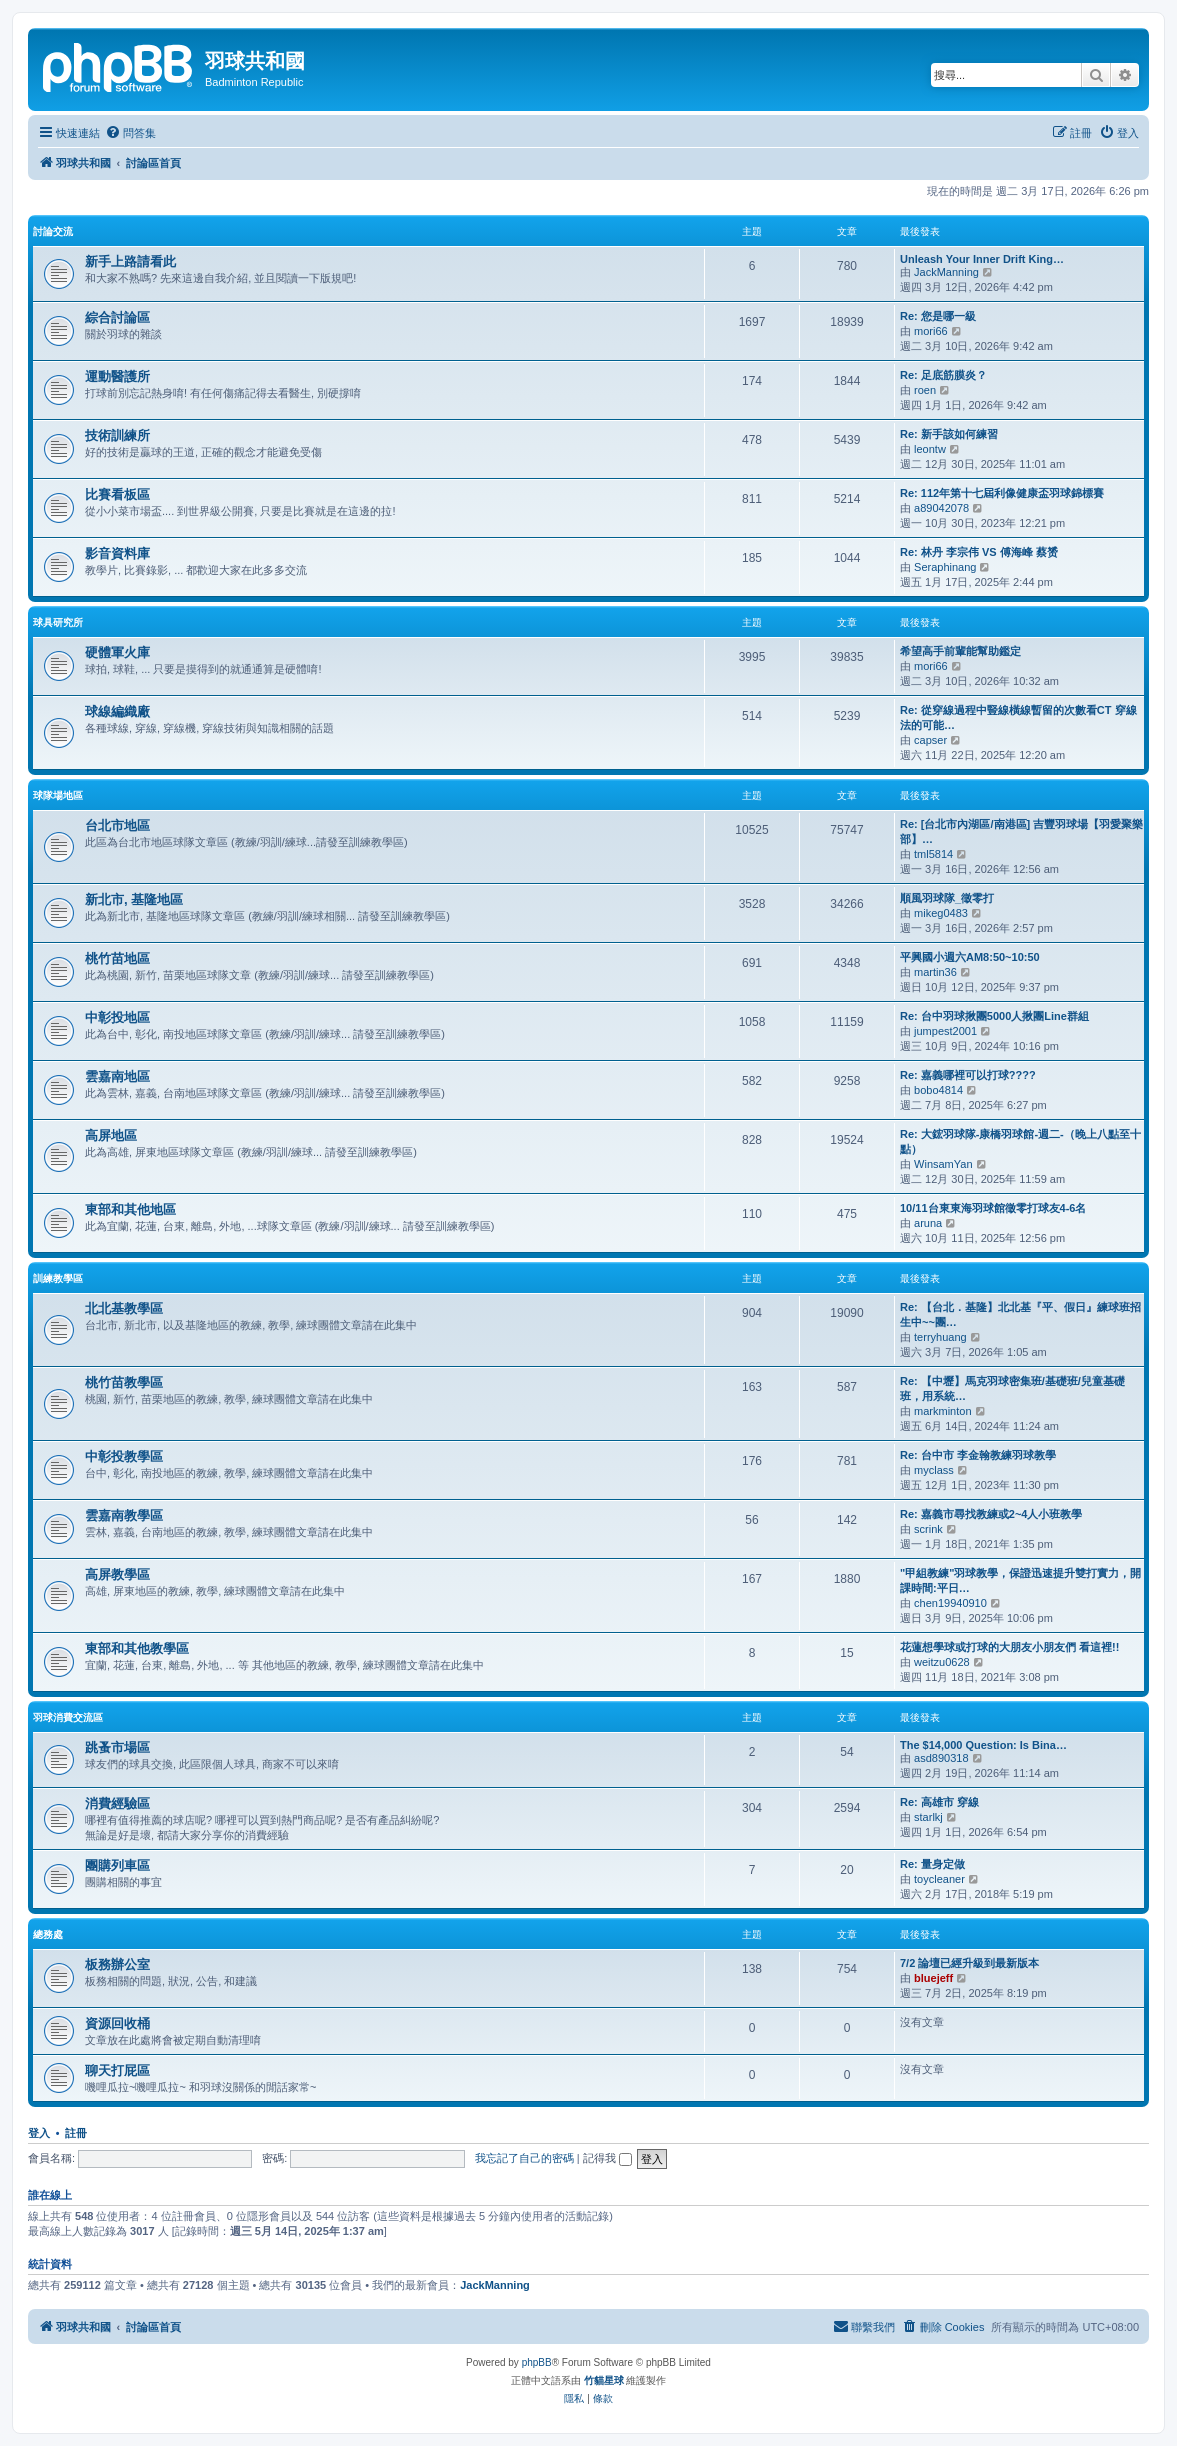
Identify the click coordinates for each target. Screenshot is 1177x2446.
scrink (928, 1529)
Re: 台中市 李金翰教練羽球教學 (978, 1455)
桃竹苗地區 (117, 958)
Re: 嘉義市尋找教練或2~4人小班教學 (991, 1514)
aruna (928, 1223)
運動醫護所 (117, 376)
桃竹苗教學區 (124, 1382)
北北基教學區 (124, 1308)
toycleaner (939, 1879)
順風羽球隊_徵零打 (947, 898)
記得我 (607, 2158)
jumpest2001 (945, 1031)
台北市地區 (117, 825)
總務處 (48, 1934)
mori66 (931, 331)
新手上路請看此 (130, 261)
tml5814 (933, 854)
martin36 (935, 972)
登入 (39, 2133)
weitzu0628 (942, 1662)
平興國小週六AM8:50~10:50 (970, 957)
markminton (942, 1411)
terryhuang (940, 1337)
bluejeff (933, 1978)
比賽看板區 (117, 494)
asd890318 (941, 1758)
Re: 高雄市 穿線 (939, 1802)
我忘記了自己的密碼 (524, 2158)
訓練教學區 (58, 1278)
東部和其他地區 (130, 1209)
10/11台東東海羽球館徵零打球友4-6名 (993, 1208)
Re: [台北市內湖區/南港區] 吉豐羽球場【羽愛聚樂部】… (1021, 831)
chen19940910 (950, 1603)
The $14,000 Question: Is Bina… (983, 1745)
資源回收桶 (117, 2023)
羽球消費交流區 (68, 1717)
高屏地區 (111, 1135)
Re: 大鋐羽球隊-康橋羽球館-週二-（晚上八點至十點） (1020, 1141)
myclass (934, 1470)
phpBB (537, 2362)
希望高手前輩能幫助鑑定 (960, 651)
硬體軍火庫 (117, 652)
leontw (930, 449)
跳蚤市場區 (117, 1747)
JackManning (946, 272)
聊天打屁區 (117, 2070)
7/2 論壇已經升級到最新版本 (969, 1963)
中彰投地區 (117, 1017)
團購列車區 (117, 1865)
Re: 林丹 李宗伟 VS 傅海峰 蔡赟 (979, 552)
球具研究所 (58, 622)
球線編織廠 (117, 711)
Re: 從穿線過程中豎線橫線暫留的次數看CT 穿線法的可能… (1018, 717)
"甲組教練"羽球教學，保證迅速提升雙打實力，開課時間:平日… (1020, 1580)
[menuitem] (130, 133)
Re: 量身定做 (932, 1864)
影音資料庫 (117, 553)
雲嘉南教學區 (124, 1515)
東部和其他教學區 (137, 1648)
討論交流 (53, 231)
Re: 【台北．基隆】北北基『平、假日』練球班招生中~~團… (1020, 1314)
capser (930, 740)
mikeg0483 (941, 913)
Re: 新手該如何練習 (949, 434)
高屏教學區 (117, 1574)
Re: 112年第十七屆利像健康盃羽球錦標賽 (1002, 493)
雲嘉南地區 (117, 1076)
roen (925, 390)
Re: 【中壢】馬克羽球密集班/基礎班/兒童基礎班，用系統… (1012, 1388)
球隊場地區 (58, 795)
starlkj (928, 1817)
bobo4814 (938, 1090)
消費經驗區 (117, 1803)
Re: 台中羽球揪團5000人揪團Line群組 (994, 1016)
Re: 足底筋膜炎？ (943, 375)
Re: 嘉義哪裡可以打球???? (968, 1075)
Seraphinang (945, 567)
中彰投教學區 (124, 1456)
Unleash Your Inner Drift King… (982, 259)
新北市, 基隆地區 (134, 899)
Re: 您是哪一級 (938, 316)
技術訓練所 (117, 435)
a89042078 (941, 508)
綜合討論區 (117, 317)
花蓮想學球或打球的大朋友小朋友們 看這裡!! (1009, 1647)
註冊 (76, 2133)
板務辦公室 (117, 1964)
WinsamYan (943, 1164)
